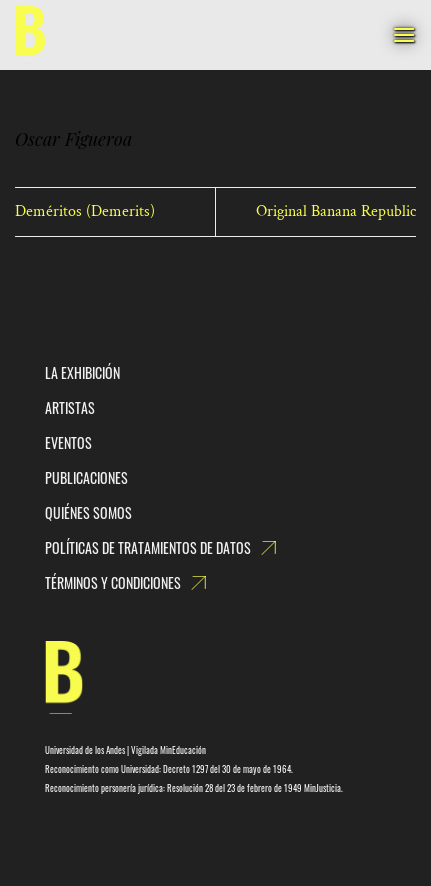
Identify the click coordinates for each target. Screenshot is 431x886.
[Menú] (404, 34)
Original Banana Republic (336, 211)
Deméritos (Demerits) (85, 211)
